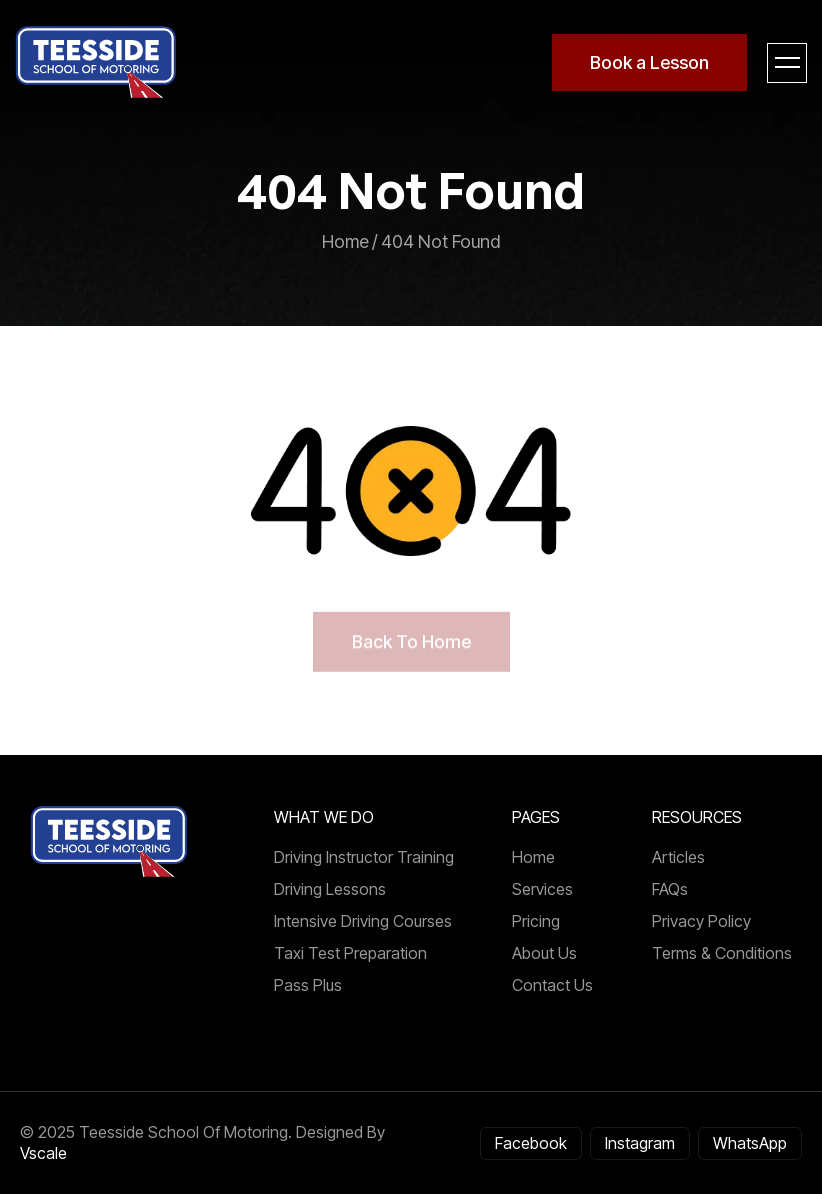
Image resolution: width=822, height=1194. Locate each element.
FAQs (670, 889)
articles (678, 857)
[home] (96, 62)
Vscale (43, 1153)
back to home (411, 641)
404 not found (440, 241)
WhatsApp (750, 1143)
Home (533, 857)
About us (544, 953)
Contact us (552, 985)
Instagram (640, 1143)
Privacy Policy (701, 921)
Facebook (531, 1143)
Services (542, 889)
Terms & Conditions (722, 953)
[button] (787, 63)
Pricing (536, 921)
